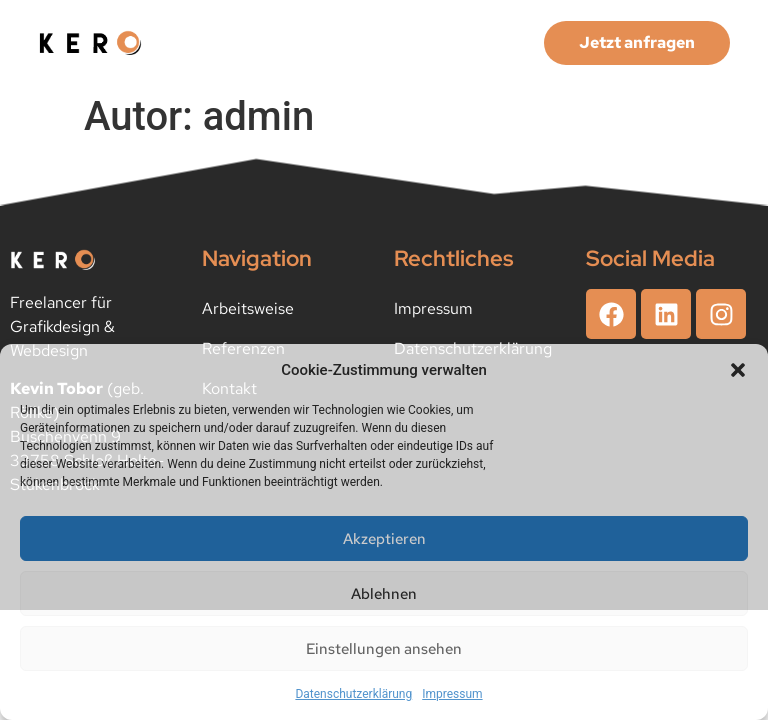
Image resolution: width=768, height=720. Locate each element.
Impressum (452, 694)
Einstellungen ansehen (384, 649)
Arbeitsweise (248, 308)
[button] (738, 370)
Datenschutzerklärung (353, 694)
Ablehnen (384, 594)
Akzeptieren (384, 539)
